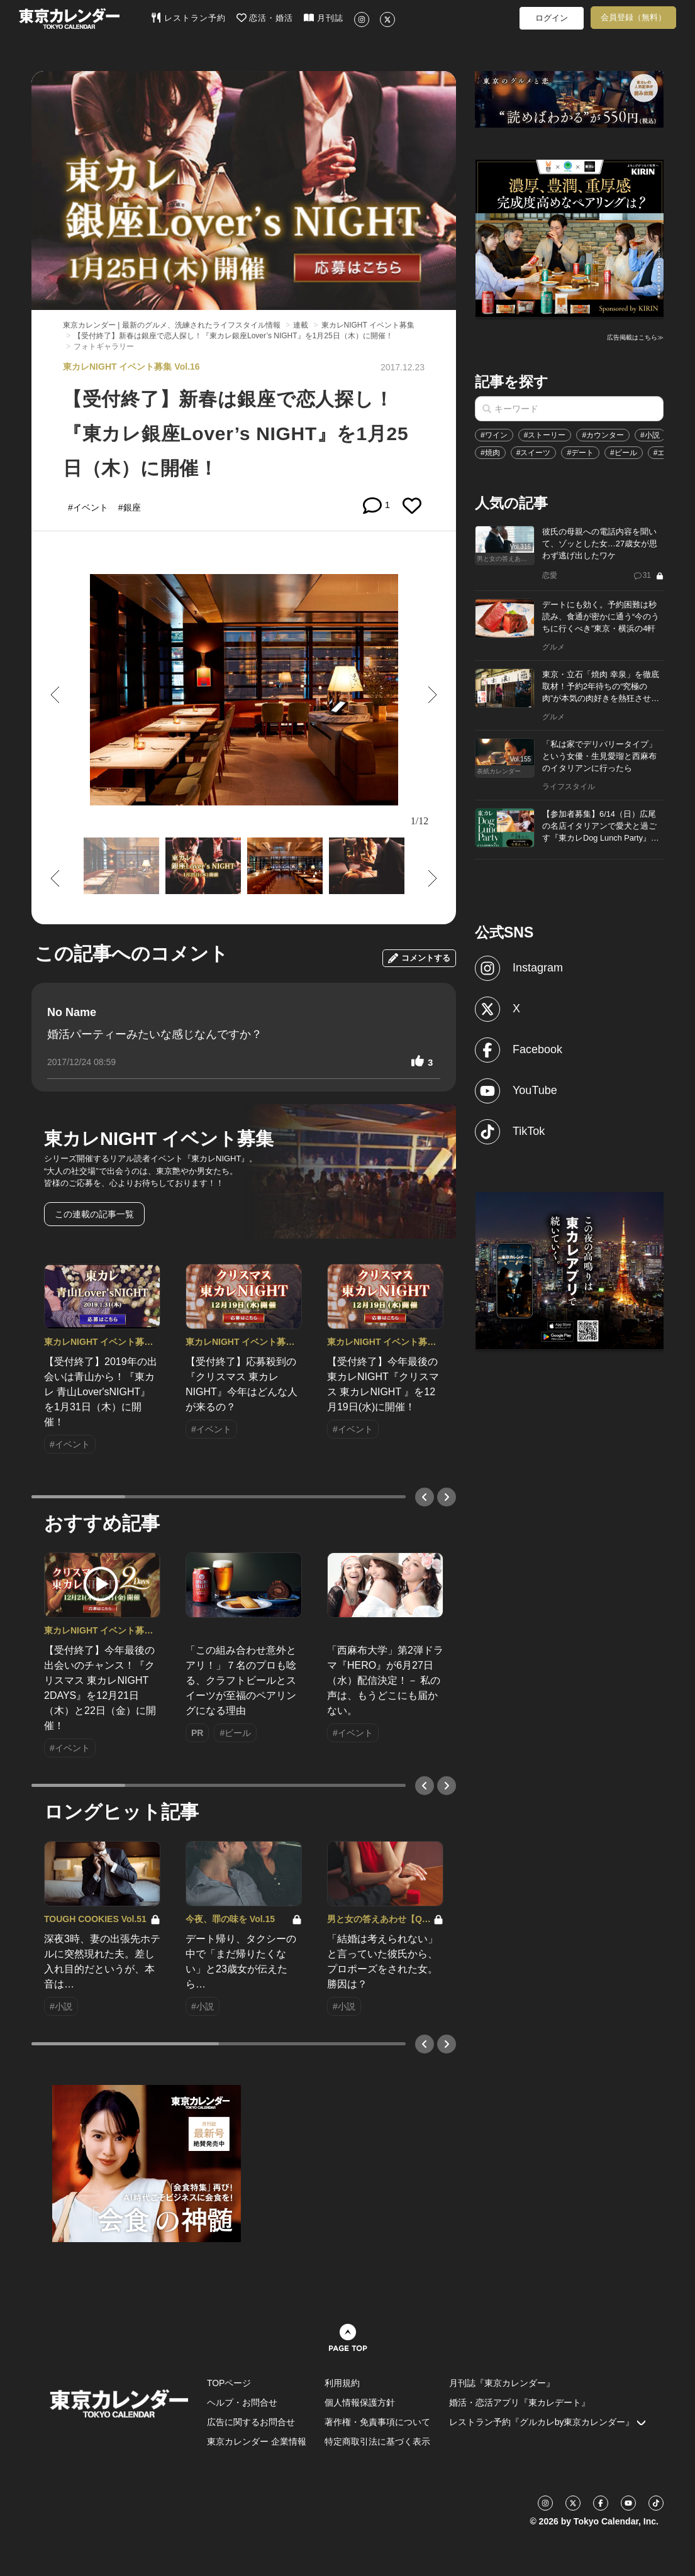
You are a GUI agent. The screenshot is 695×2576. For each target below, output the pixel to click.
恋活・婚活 (265, 18)
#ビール (623, 452)
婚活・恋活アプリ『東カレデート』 (519, 2402)
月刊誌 (323, 18)
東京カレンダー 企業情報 (256, 2441)
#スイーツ (533, 452)
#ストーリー (545, 435)
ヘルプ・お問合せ (242, 2402)
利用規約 (342, 2383)
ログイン (551, 18)
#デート (580, 452)
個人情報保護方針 (360, 2402)
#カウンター (603, 435)
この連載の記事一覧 (94, 1214)
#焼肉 (490, 452)
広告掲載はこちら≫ (635, 337)
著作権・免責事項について (377, 2422)
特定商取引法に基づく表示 (377, 2441)
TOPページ (229, 2383)
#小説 (650, 435)
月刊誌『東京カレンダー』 (502, 2383)
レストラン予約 (188, 18)
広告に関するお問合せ (251, 2422)
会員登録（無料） (633, 17)
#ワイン (494, 435)
